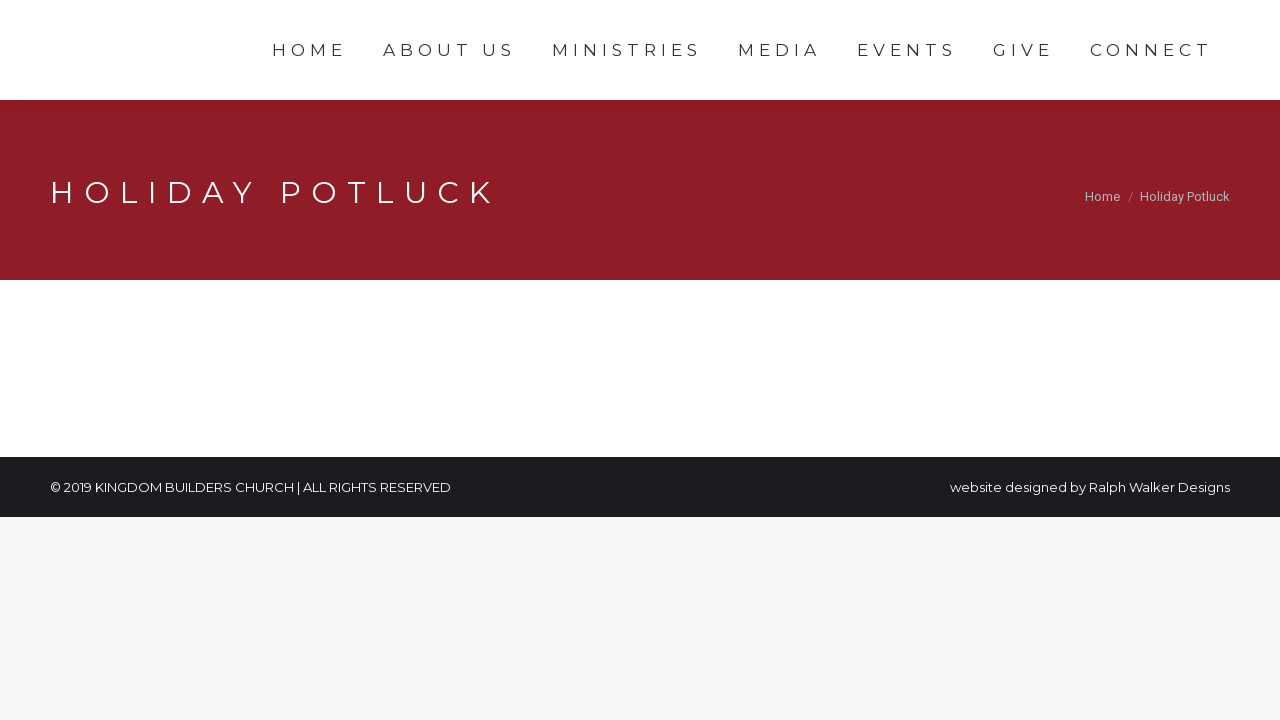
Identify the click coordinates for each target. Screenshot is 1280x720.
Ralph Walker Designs (1159, 487)
